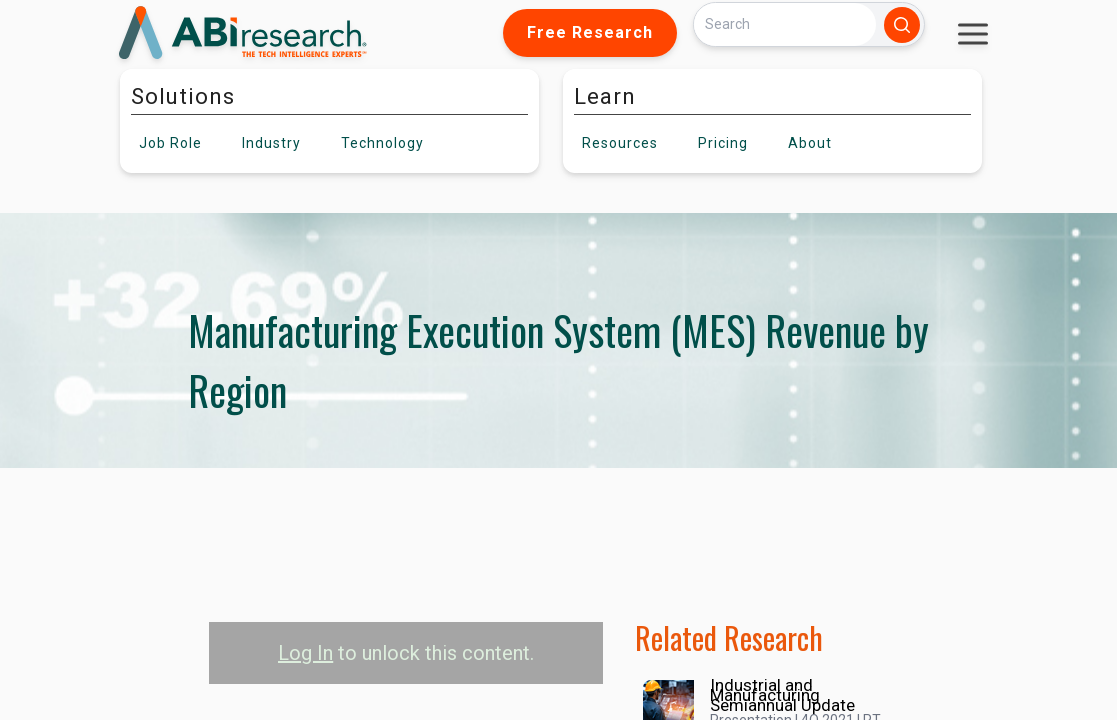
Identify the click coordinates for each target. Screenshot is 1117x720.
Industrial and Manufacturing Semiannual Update (782, 695)
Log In (305, 653)
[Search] (785, 24)
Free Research (590, 32)
